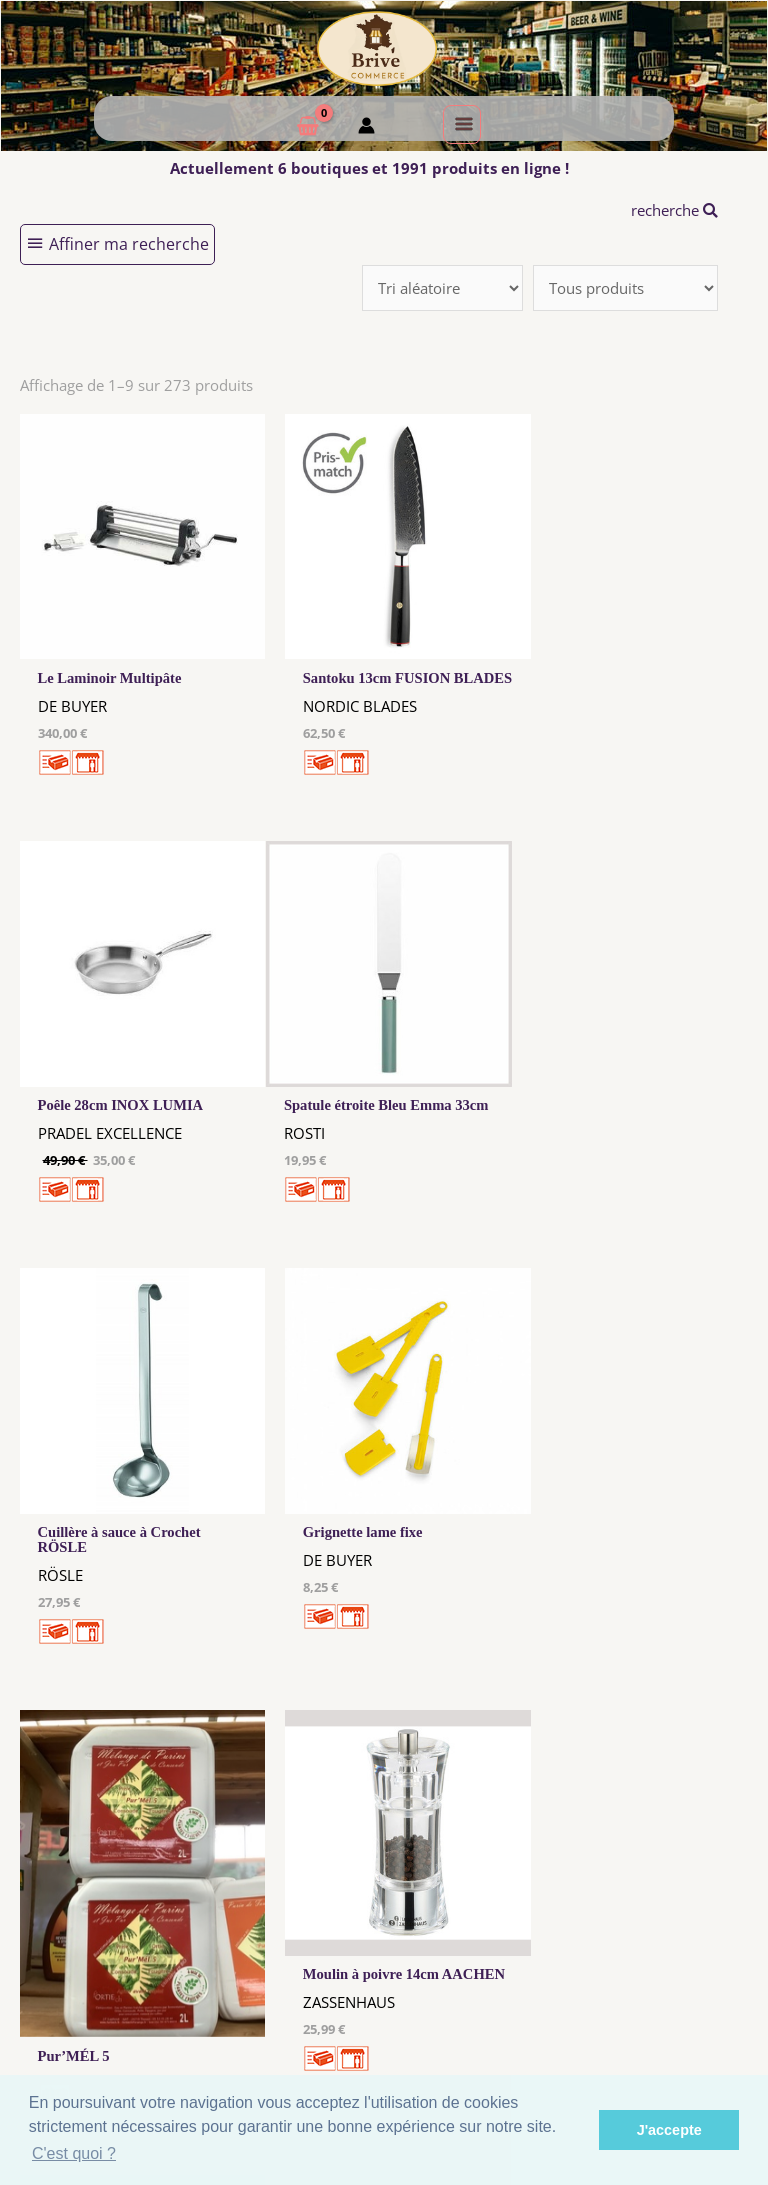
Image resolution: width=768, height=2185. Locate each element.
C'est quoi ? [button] (74, 2153)
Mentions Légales (282, 1916)
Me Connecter (486, 1932)
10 (477, 1710)
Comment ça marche (691, 1932)
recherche (674, 210)
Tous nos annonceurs (282, 1954)
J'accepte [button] (669, 2130)
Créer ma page (690, 1951)
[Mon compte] (366, 128)
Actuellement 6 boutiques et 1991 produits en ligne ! (369, 168)
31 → (576, 1710)
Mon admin (690, 1970)
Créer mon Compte (486, 1951)
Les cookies (282, 1935)
